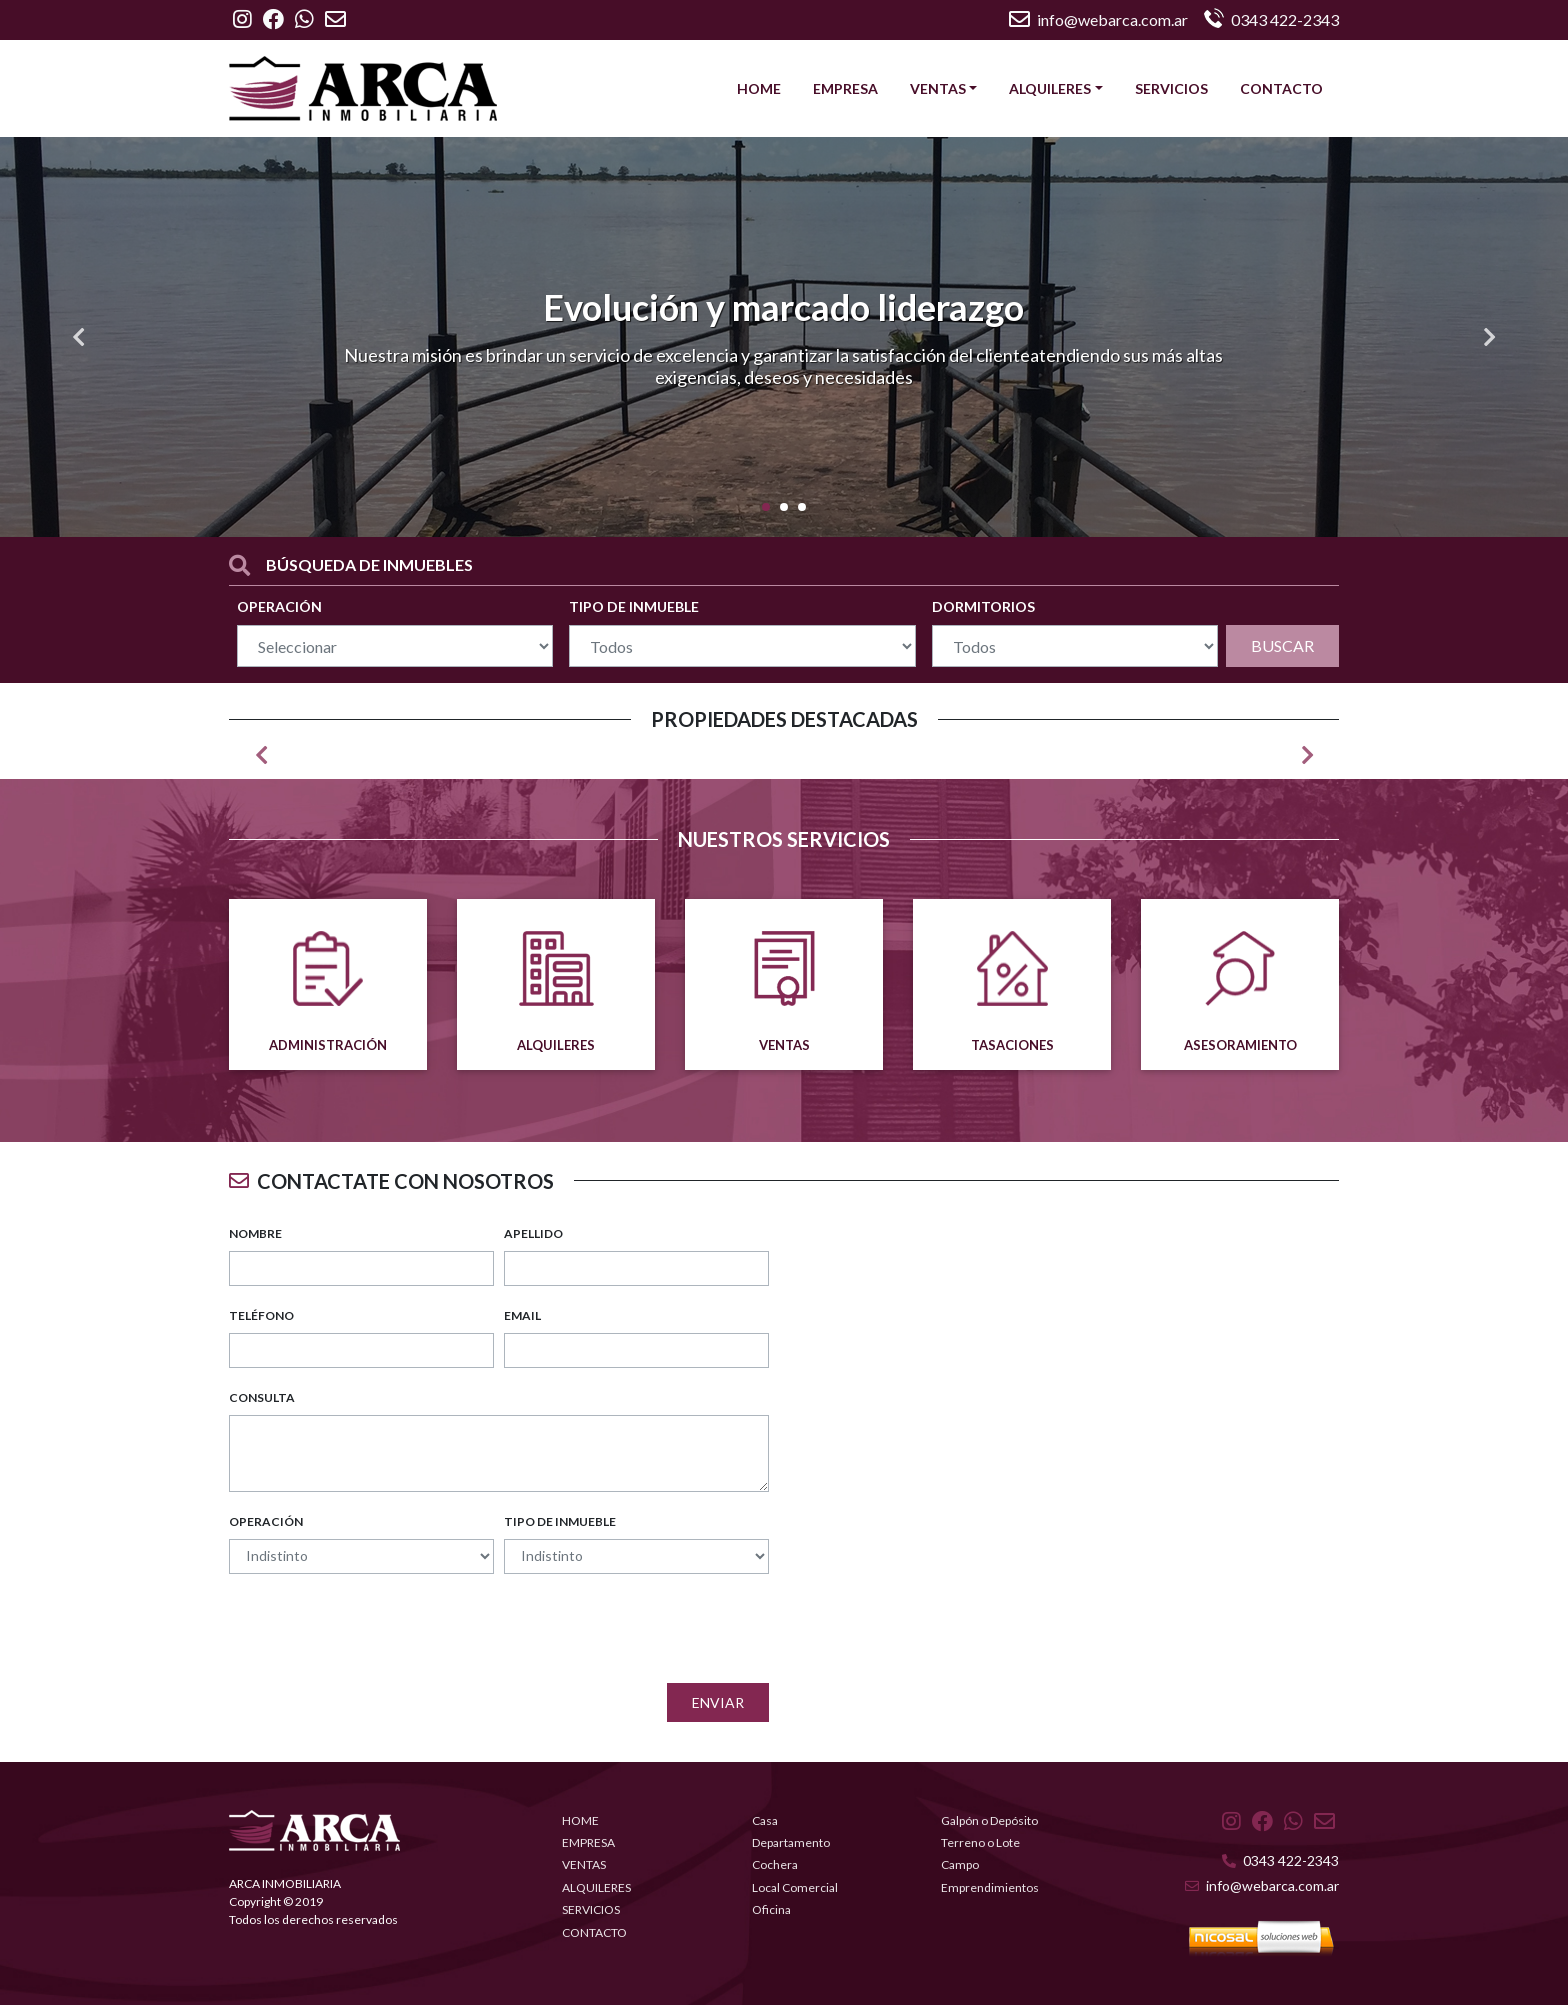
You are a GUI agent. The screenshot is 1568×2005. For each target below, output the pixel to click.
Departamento (791, 1842)
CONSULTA (262, 1397)
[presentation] (617, 1629)
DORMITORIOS (983, 606)
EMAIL (522, 1315)
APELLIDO (533, 1233)
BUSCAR (1282, 645)
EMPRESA (845, 88)
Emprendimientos (990, 1887)
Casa (765, 1820)
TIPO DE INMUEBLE (634, 606)
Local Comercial (795, 1887)
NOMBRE (255, 1233)
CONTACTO (1281, 88)
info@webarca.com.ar (1098, 19)
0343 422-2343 (1280, 1860)
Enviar (718, 1702)
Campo (960, 1864)
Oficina (771, 1909)
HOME (759, 88)
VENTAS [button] (938, 88)
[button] (78, 337)
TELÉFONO (261, 1315)
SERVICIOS (1171, 88)
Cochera (775, 1864)
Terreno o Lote (980, 1842)
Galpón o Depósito (989, 1820)
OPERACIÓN (279, 606)
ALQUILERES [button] (1050, 88)
